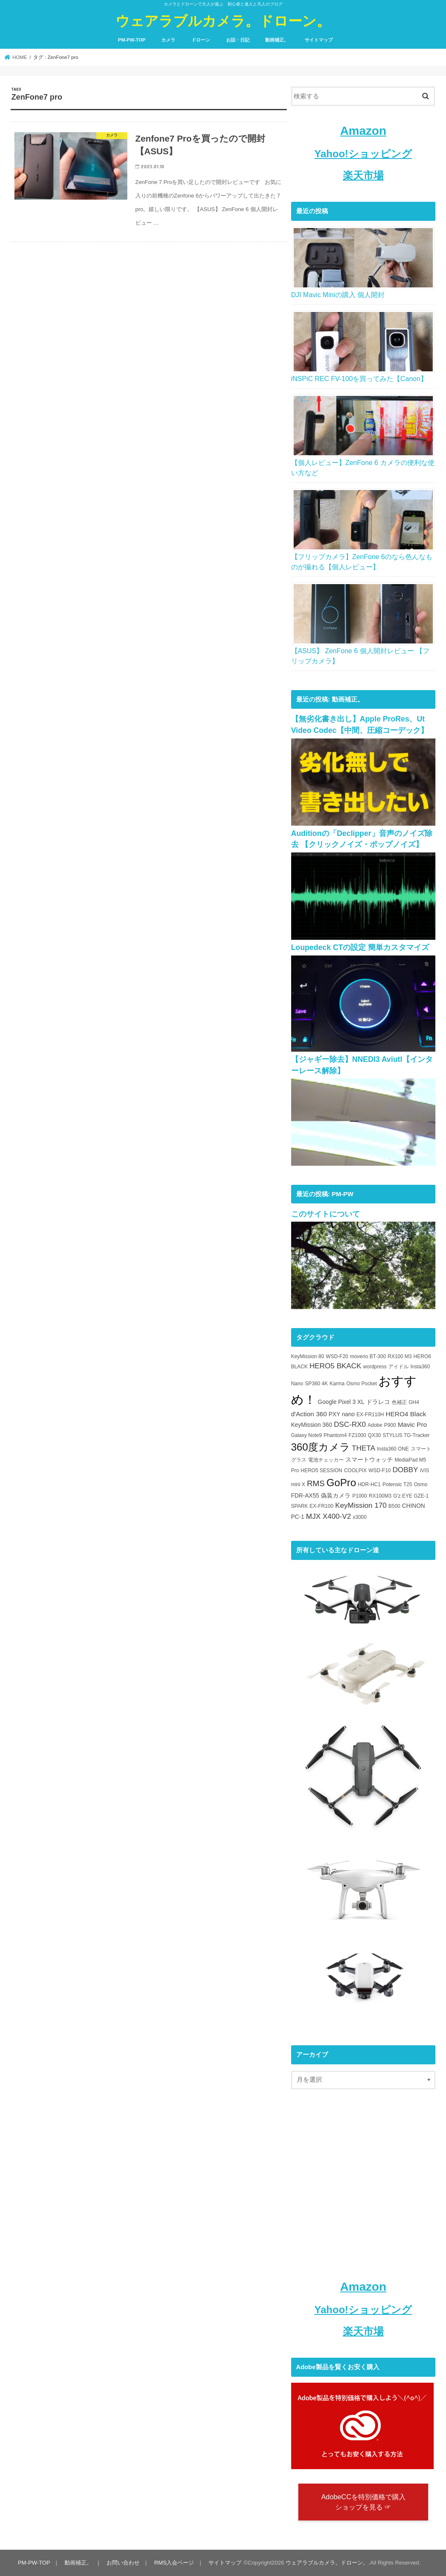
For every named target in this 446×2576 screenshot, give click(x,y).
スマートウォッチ (369, 1459)
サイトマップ (318, 39)
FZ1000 (357, 1435)
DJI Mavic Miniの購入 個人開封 (337, 294)
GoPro (341, 1482)
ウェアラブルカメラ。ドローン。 (223, 20)
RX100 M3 (399, 1356)
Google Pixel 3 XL (341, 1402)
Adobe (374, 1425)
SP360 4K (316, 1384)
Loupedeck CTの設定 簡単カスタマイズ (360, 947)
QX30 (374, 1435)
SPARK (299, 1506)
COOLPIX (355, 1470)
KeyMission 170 (361, 1505)
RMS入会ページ (174, 2562)
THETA (363, 1448)
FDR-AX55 (305, 1496)
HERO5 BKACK (335, 1366)
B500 (394, 1506)
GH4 (414, 1402)
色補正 (399, 1402)
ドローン (201, 39)
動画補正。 (277, 39)
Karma (337, 1384)
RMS (316, 1483)
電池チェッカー (326, 1460)
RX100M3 (380, 1496)
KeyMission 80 (307, 1356)
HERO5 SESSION (321, 1470)
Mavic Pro (412, 1424)
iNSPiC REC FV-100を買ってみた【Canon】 (359, 378)
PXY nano (341, 1414)
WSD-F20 (337, 1356)
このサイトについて (325, 1214)
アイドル (398, 1367)
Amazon (363, 130)
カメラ (168, 39)
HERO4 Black (406, 1413)
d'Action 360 (309, 1413)
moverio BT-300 (368, 1356)
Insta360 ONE (393, 1449)
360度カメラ (320, 1447)
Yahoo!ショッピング (363, 153)
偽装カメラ (336, 1496)
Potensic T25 (397, 1484)
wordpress (375, 1367)
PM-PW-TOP (131, 39)
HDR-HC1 (369, 1484)
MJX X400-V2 (328, 1516)
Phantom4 (335, 1435)
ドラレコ (378, 1402)
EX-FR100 (322, 1506)
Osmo (420, 1484)
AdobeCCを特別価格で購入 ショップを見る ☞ (363, 2502)
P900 (390, 1425)
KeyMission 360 (311, 1425)
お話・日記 (238, 39)
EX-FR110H (370, 1414)
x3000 (360, 1517)
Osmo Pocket (361, 1384)
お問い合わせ (123, 2562)
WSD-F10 (379, 1470)
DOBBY (405, 1469)
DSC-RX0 (350, 1424)
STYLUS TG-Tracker (406, 1435)
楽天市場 (363, 175)
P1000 (359, 1496)
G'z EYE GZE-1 (411, 1496)
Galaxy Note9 (306, 1435)
